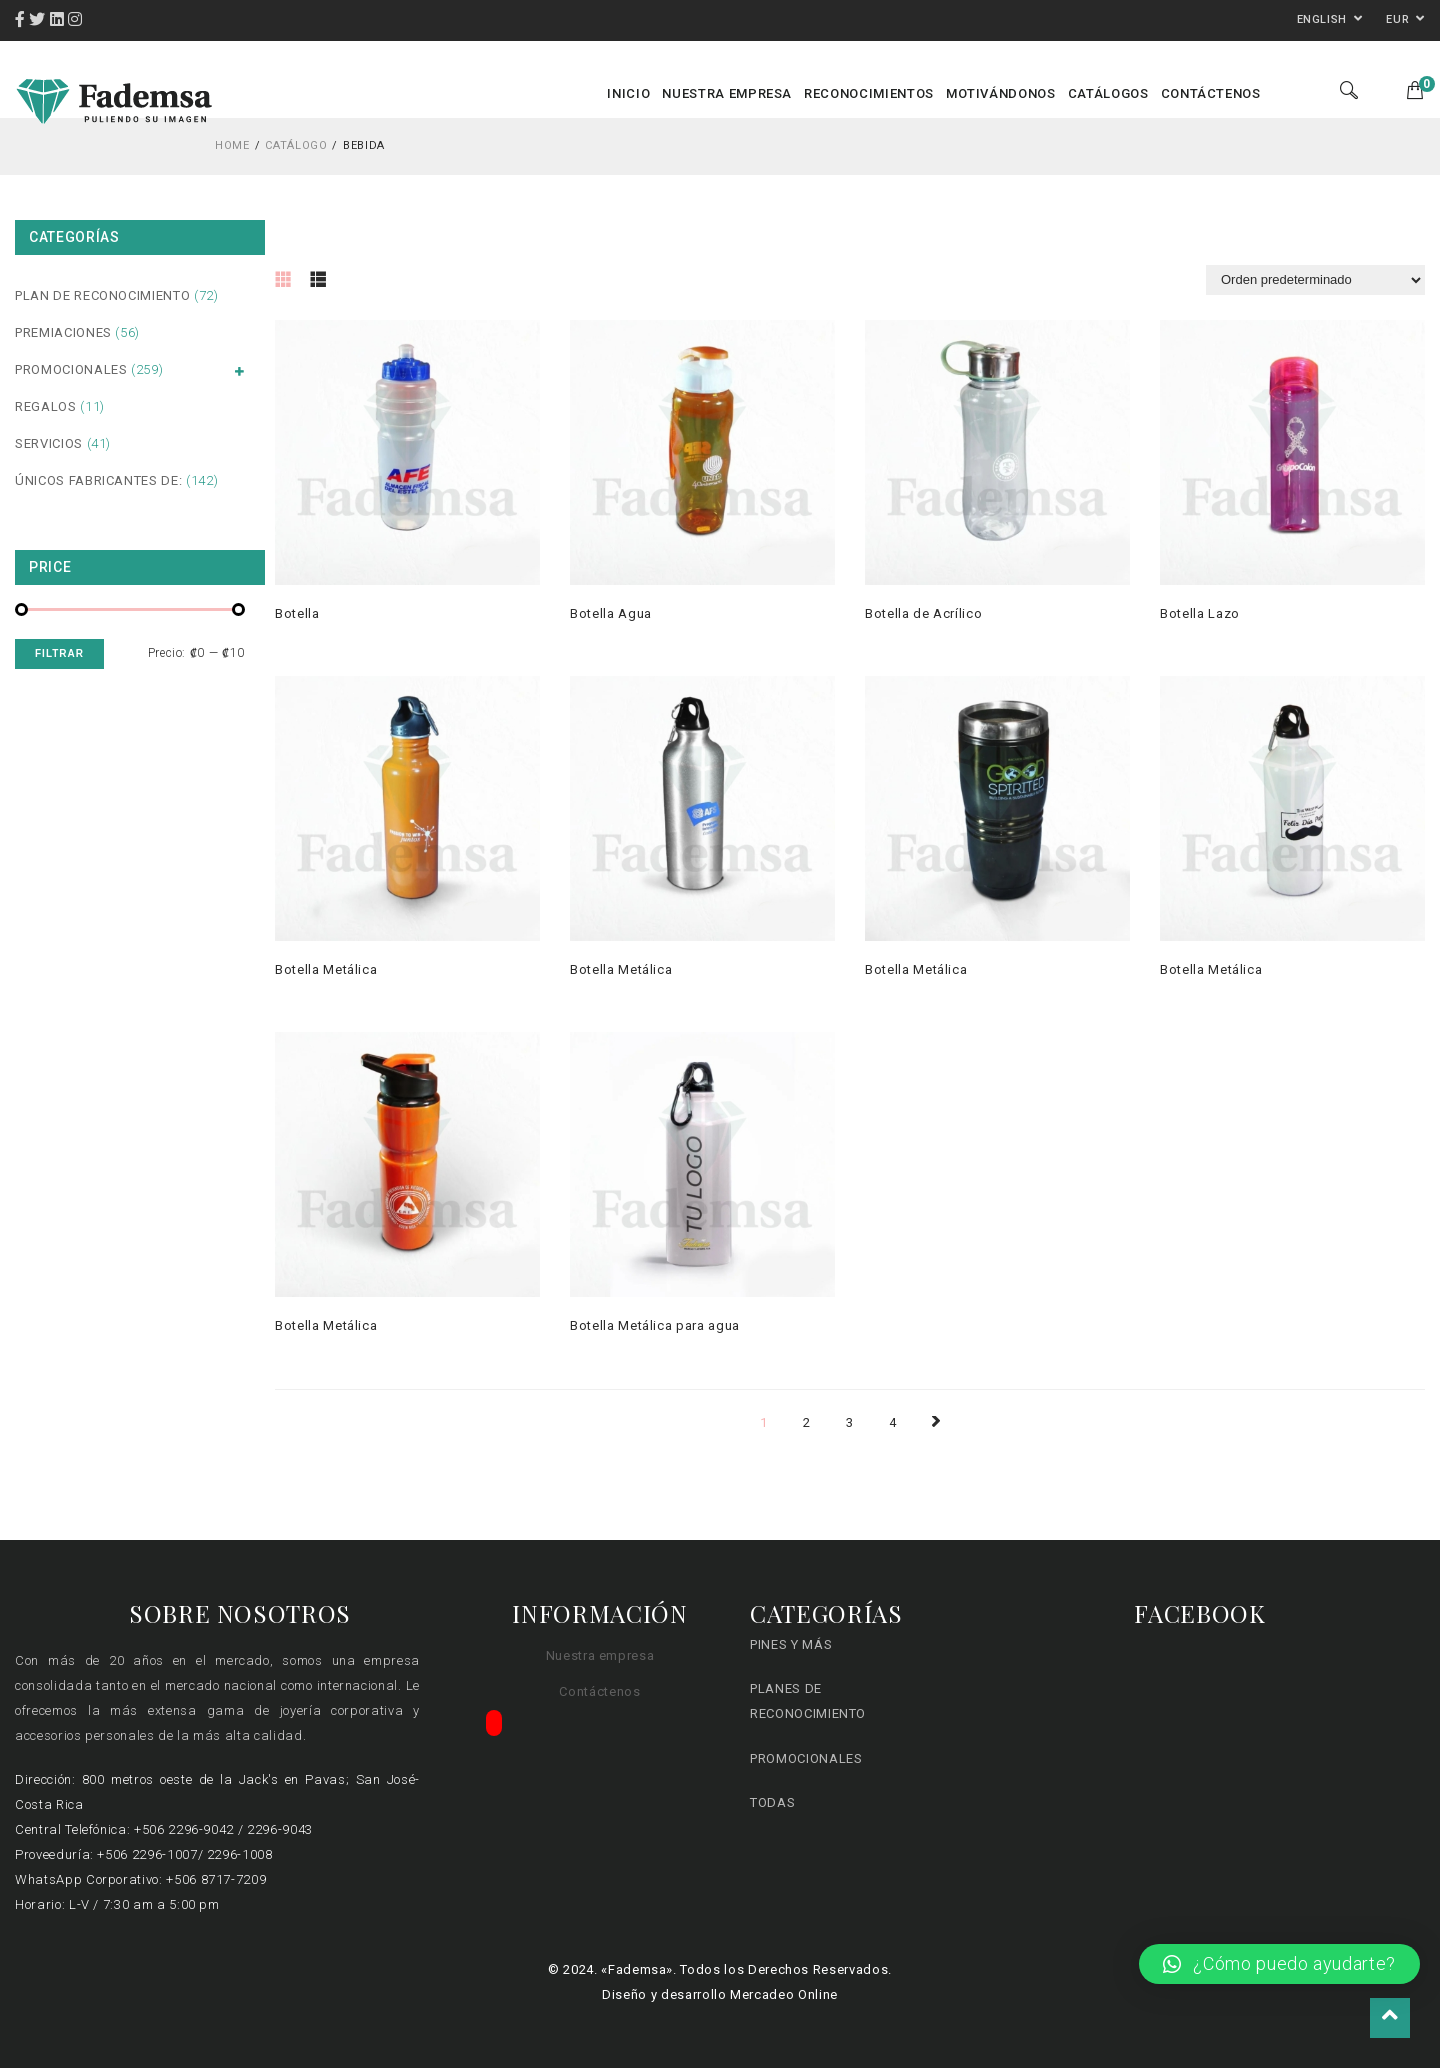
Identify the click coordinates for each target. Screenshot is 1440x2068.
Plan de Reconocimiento (102, 295)
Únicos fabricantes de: (98, 480)
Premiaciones (63, 332)
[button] (1279, 1964)
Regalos (46, 406)
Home (232, 145)
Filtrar (59, 653)
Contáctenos (599, 1691)
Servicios (49, 443)
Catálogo (296, 145)
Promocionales (71, 371)
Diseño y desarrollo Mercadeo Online (720, 1994)
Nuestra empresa (600, 1655)
